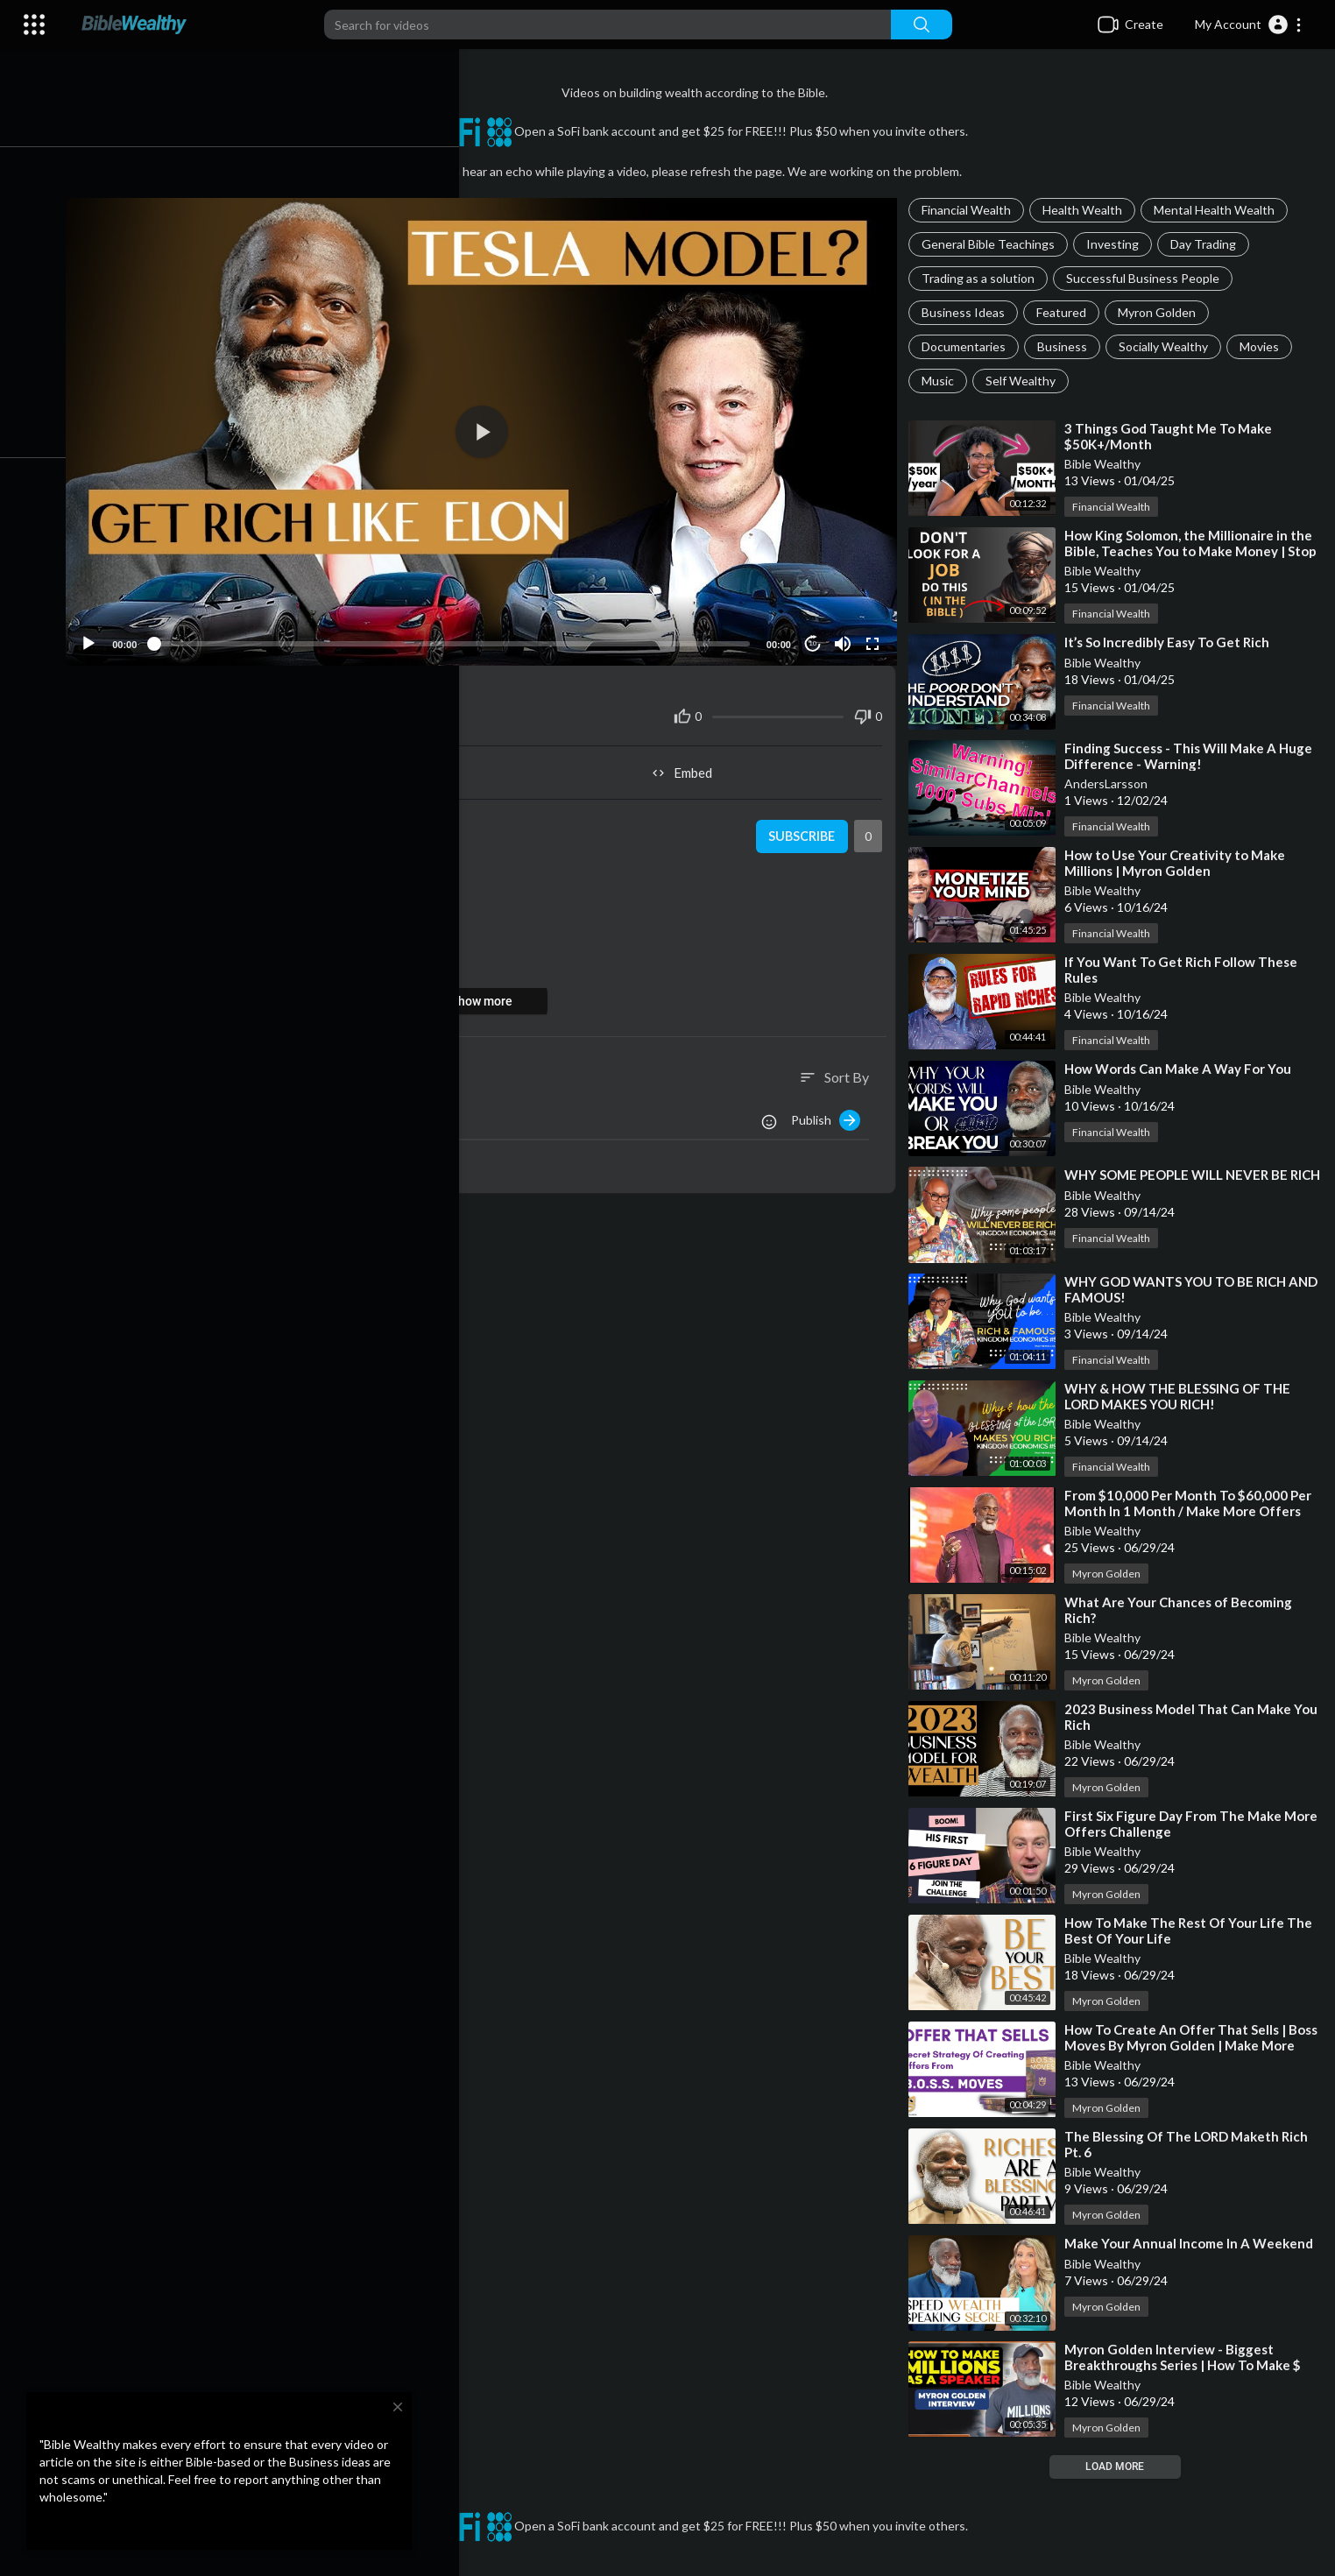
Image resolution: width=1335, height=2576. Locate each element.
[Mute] (846, 636)
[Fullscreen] (876, 636)
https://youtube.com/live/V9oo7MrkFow (268, 941)
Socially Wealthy (1168, 346)
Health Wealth (1087, 209)
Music (943, 380)
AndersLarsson (1111, 783)
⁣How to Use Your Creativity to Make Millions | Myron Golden (1180, 863)
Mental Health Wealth (1219, 209)
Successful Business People (1148, 278)
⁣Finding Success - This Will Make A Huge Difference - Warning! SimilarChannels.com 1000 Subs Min (1193, 763)
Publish (830, 1112)
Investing (1117, 243)
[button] (1249, 24)
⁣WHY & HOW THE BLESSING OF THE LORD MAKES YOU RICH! (1183, 1396)
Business (1067, 346)
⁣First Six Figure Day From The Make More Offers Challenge (1178, 1823)
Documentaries (969, 346)
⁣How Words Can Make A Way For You (1183, 1068)
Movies (1264, 346)
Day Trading (1208, 243)
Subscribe (804, 828)
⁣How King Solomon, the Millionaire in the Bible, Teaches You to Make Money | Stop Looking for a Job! (1196, 551)
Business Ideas (968, 312)
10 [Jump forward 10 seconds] (816, 635)
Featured (1066, 312)
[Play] (106, 636)
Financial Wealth (971, 209)
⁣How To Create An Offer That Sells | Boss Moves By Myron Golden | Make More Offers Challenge (1183, 2045)
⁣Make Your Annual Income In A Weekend (1194, 2243)
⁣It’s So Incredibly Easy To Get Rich (1172, 642)
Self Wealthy (1026, 380)
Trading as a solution (983, 278)
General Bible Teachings (993, 243)
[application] (492, 428)
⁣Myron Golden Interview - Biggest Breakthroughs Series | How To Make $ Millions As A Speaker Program (1188, 2365)
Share (293, 765)
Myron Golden (1162, 312)
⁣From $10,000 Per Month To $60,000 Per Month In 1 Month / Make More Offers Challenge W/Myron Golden (1193, 1511)
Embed (690, 765)
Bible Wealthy (1108, 463)
